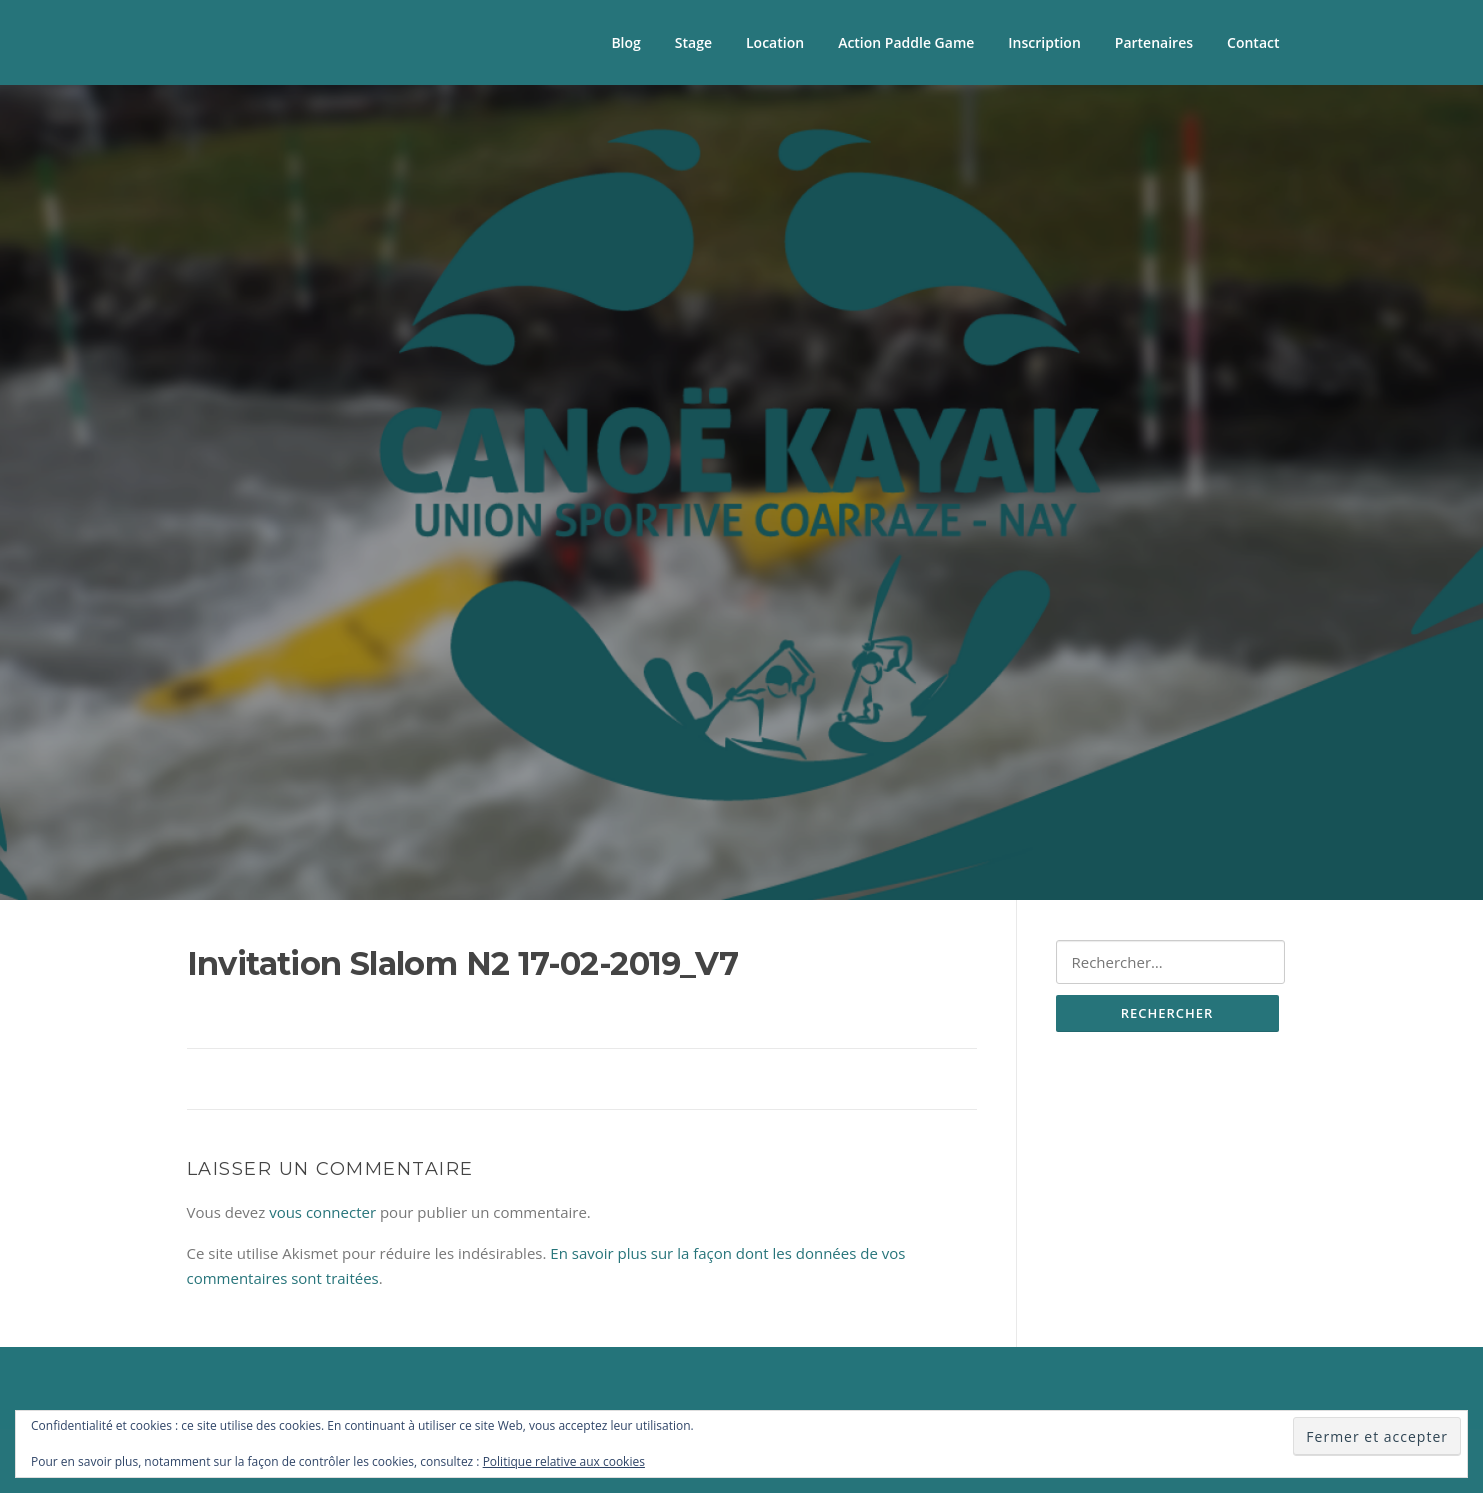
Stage (693, 42)
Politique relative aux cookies (564, 1461)
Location (775, 42)
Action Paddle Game (906, 42)
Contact (1253, 42)
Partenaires (1154, 42)
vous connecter (322, 1212)
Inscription (1044, 42)
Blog (625, 42)
